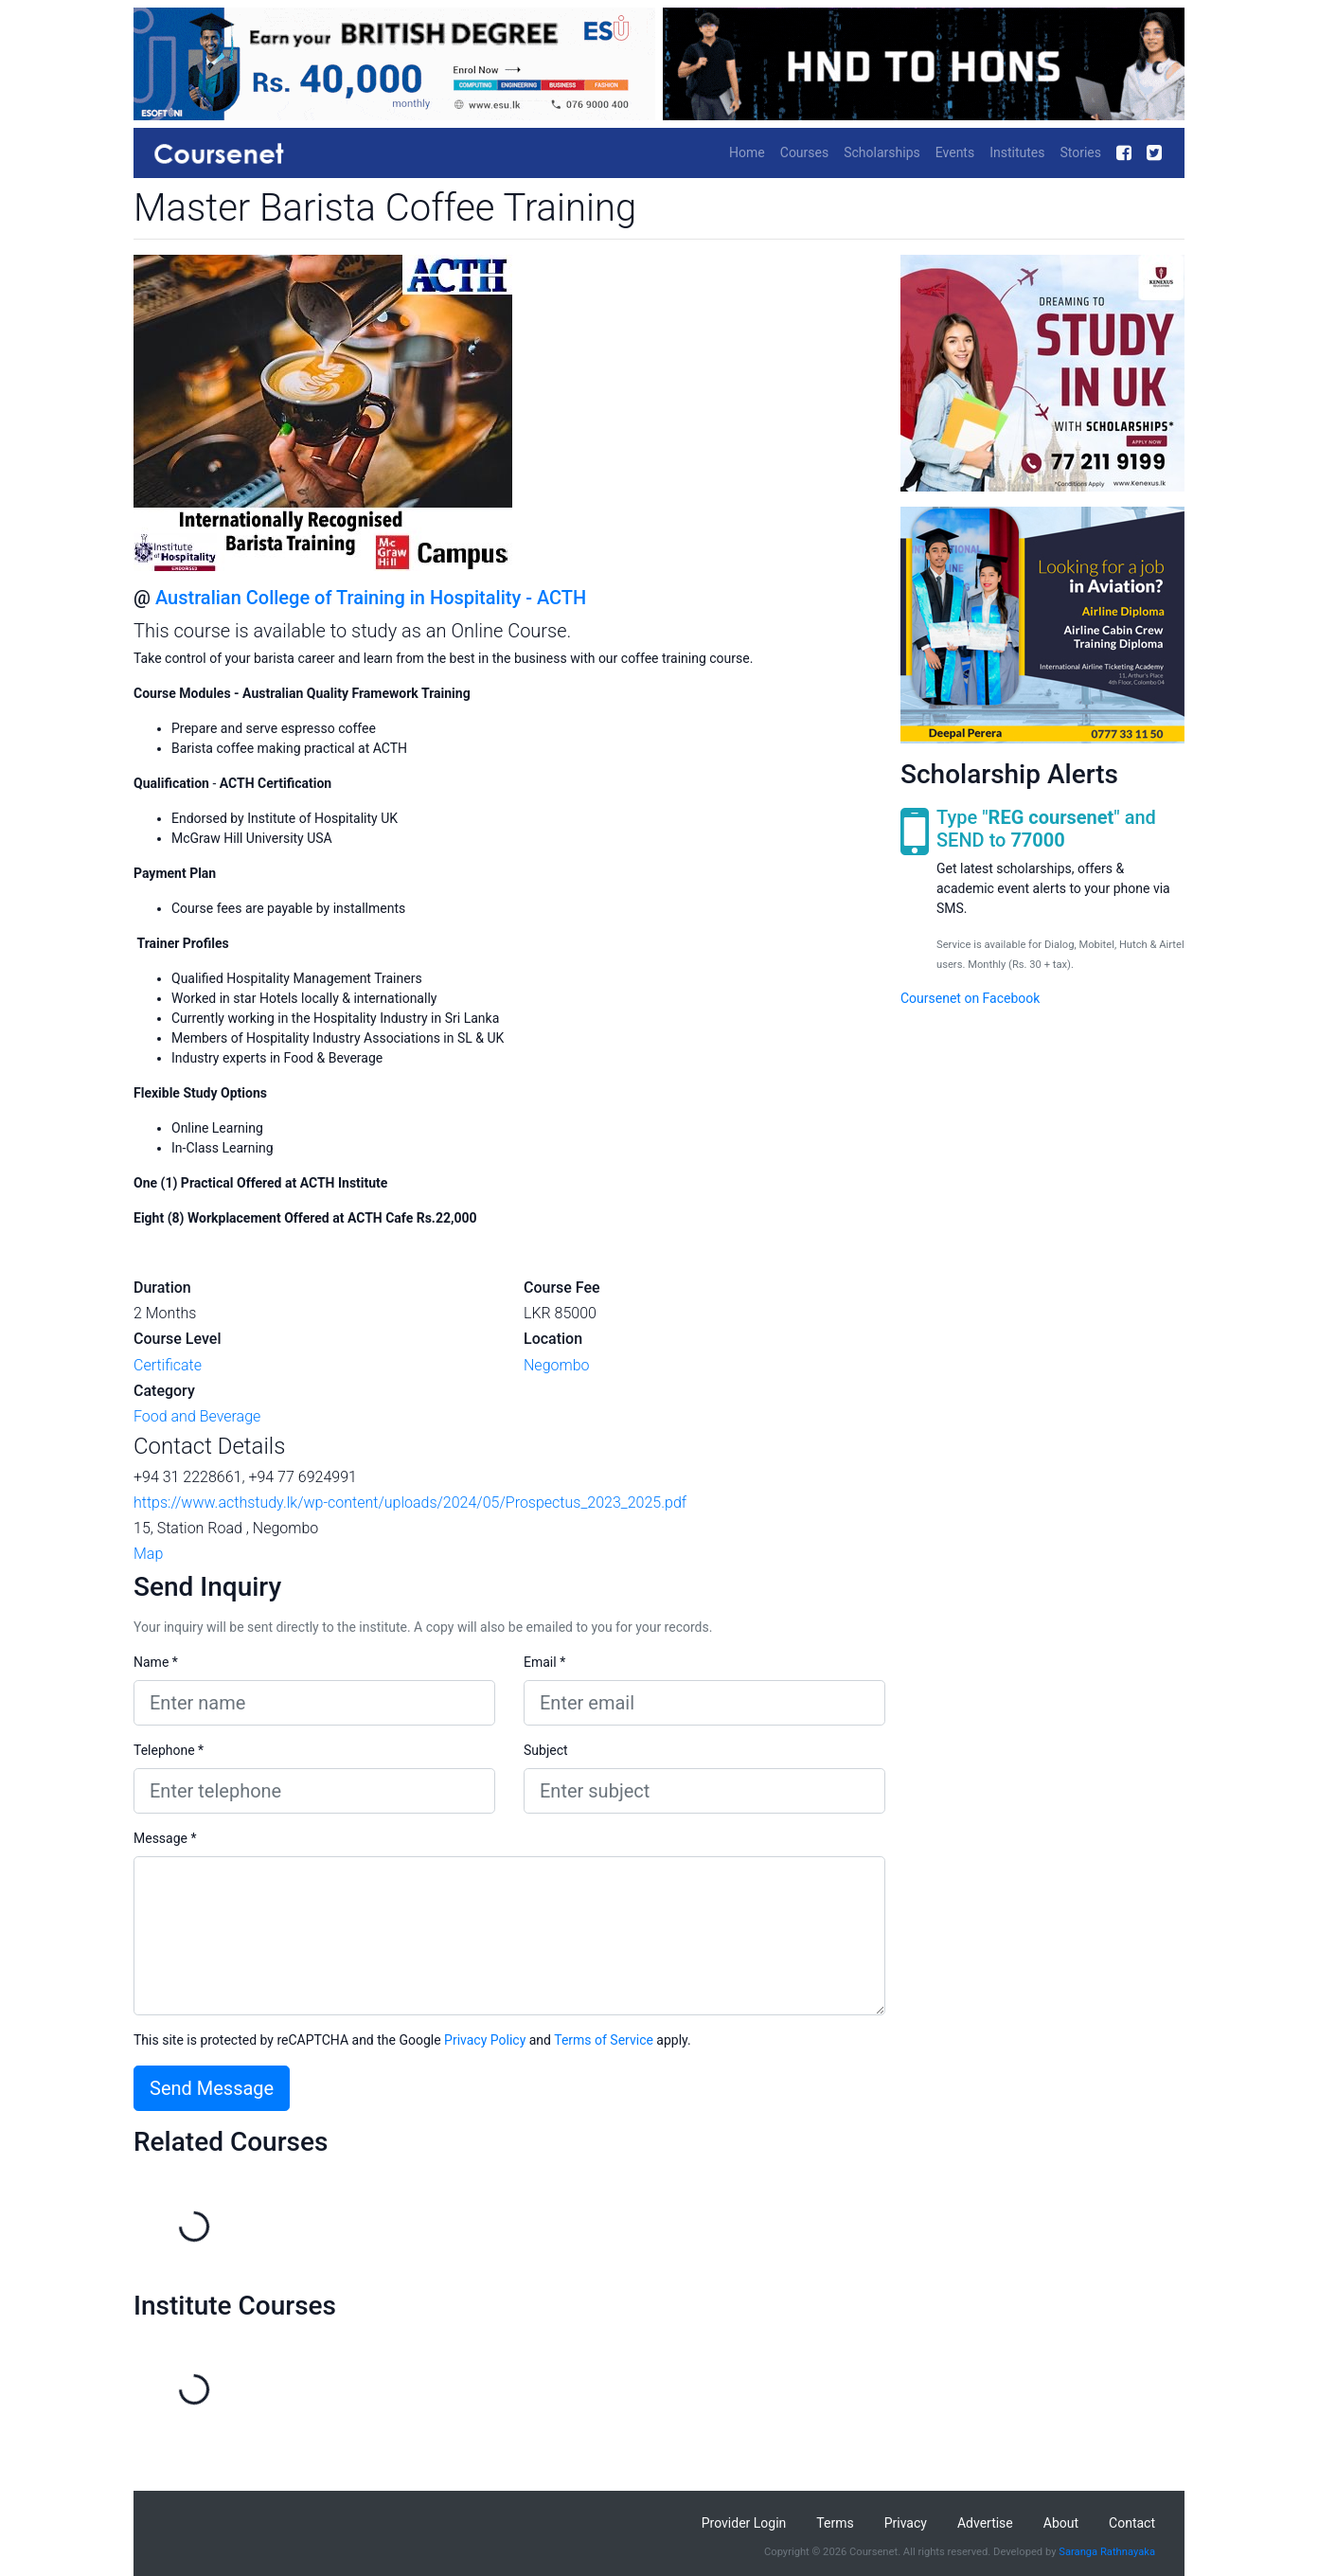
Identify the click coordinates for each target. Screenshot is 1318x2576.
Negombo (557, 1365)
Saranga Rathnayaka (1107, 2552)
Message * (165, 1838)
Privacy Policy (484, 2040)
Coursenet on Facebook (970, 998)
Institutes (1016, 152)
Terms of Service (603, 2040)
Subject (546, 1750)
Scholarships (882, 152)
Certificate (168, 1365)
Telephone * (169, 1750)
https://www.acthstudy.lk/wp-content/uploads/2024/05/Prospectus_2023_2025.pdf (410, 1503)
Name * (156, 1662)
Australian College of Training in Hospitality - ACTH (370, 597)
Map (148, 1554)
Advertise (985, 2523)
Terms (834, 2523)
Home (747, 152)
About (1060, 2523)
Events (954, 152)
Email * (544, 1662)
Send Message (212, 2088)
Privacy (905, 2523)
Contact (1132, 2523)
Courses (804, 152)
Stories (1080, 152)
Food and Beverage (197, 1416)
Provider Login (744, 2523)
